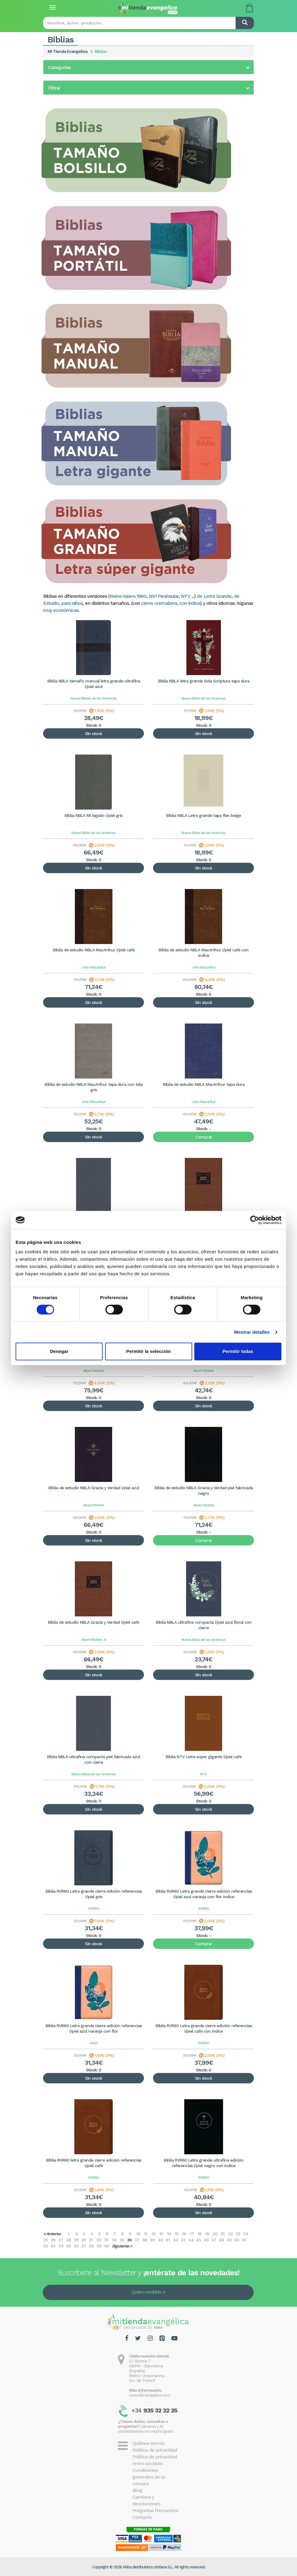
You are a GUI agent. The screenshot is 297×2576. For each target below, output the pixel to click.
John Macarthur (94, 967)
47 (213, 2239)
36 (129, 2239)
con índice (189, 603)
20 (215, 2233)
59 (99, 2245)
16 (184, 2233)
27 (60, 2239)
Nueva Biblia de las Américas (204, 698)
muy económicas (61, 610)
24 (245, 2233)
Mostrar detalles (252, 1332)
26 (53, 2239)
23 (238, 2233)
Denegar (59, 1351)
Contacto (142, 2517)
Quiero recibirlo (146, 2292)
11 (145, 2233)
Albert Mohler (93, 1371)
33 (106, 2239)
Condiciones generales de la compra (148, 2476)
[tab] (148, 67)
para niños (71, 603)
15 (176, 2233)
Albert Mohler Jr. (93, 1639)
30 (83, 2239)
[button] (148, 67)
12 (154, 2233)
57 (83, 2245)
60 (106, 2245)
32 (99, 2239)
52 (45, 2245)
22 (230, 2233)
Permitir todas (237, 1351)
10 (138, 2233)
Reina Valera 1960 (128, 596)
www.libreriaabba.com (149, 2395)
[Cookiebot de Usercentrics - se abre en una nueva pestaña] (254, 1220)
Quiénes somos (148, 2443)
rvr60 (94, 2043)
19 (207, 2233)
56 (76, 2245)
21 (222, 2233)
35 (121, 2239)
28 (68, 2239)
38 (144, 2239)
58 (91, 2245)
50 (236, 2239)
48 (221, 2239)
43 (183, 2239)
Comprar (203, 1136)
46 (206, 2239)
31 (91, 2239)
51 (244, 2239)
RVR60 (93, 1908)
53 (53, 2245)
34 (114, 2239)
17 (192, 2233)
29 (76, 2239)
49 (229, 2239)
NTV (185, 596)
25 (45, 2239)
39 (152, 2239)
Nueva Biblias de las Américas (93, 698)
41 (167, 2239)
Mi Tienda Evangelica (67, 51)
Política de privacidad (154, 2450)
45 (198, 2239)
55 (68, 2245)
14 (169, 2233)
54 (61, 2245)
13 (161, 2233)
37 (137, 2239)
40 (160, 2239)
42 (175, 2239)
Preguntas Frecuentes (155, 2510)
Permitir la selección (148, 1351)
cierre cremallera (159, 603)
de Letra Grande (214, 596)
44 (191, 2239)
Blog (137, 2490)
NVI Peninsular (163, 596)
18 (199, 2233)
